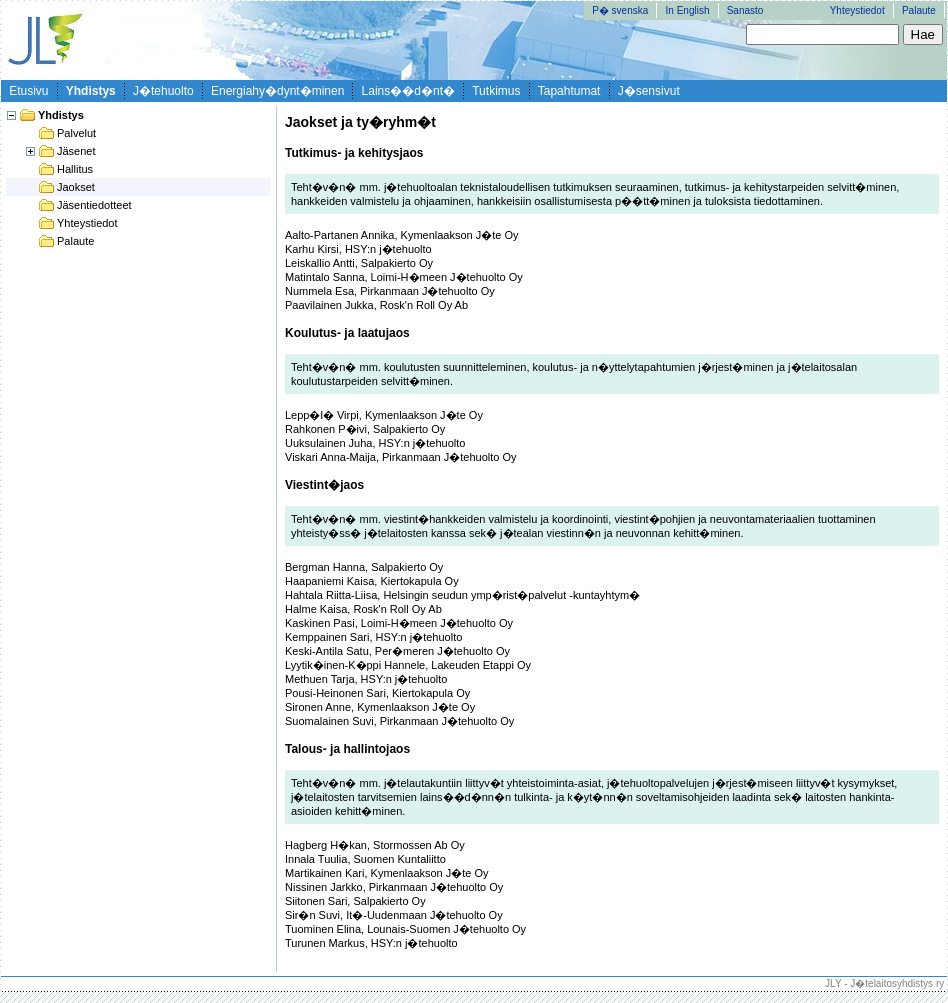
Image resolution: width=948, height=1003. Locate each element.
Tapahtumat (569, 91)
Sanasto (745, 10)
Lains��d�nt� (408, 91)
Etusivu (28, 91)
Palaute (919, 10)
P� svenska (620, 10)
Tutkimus (496, 91)
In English (688, 10)
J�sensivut (649, 91)
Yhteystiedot (857, 10)
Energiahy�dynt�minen (277, 91)
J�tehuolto (163, 91)
